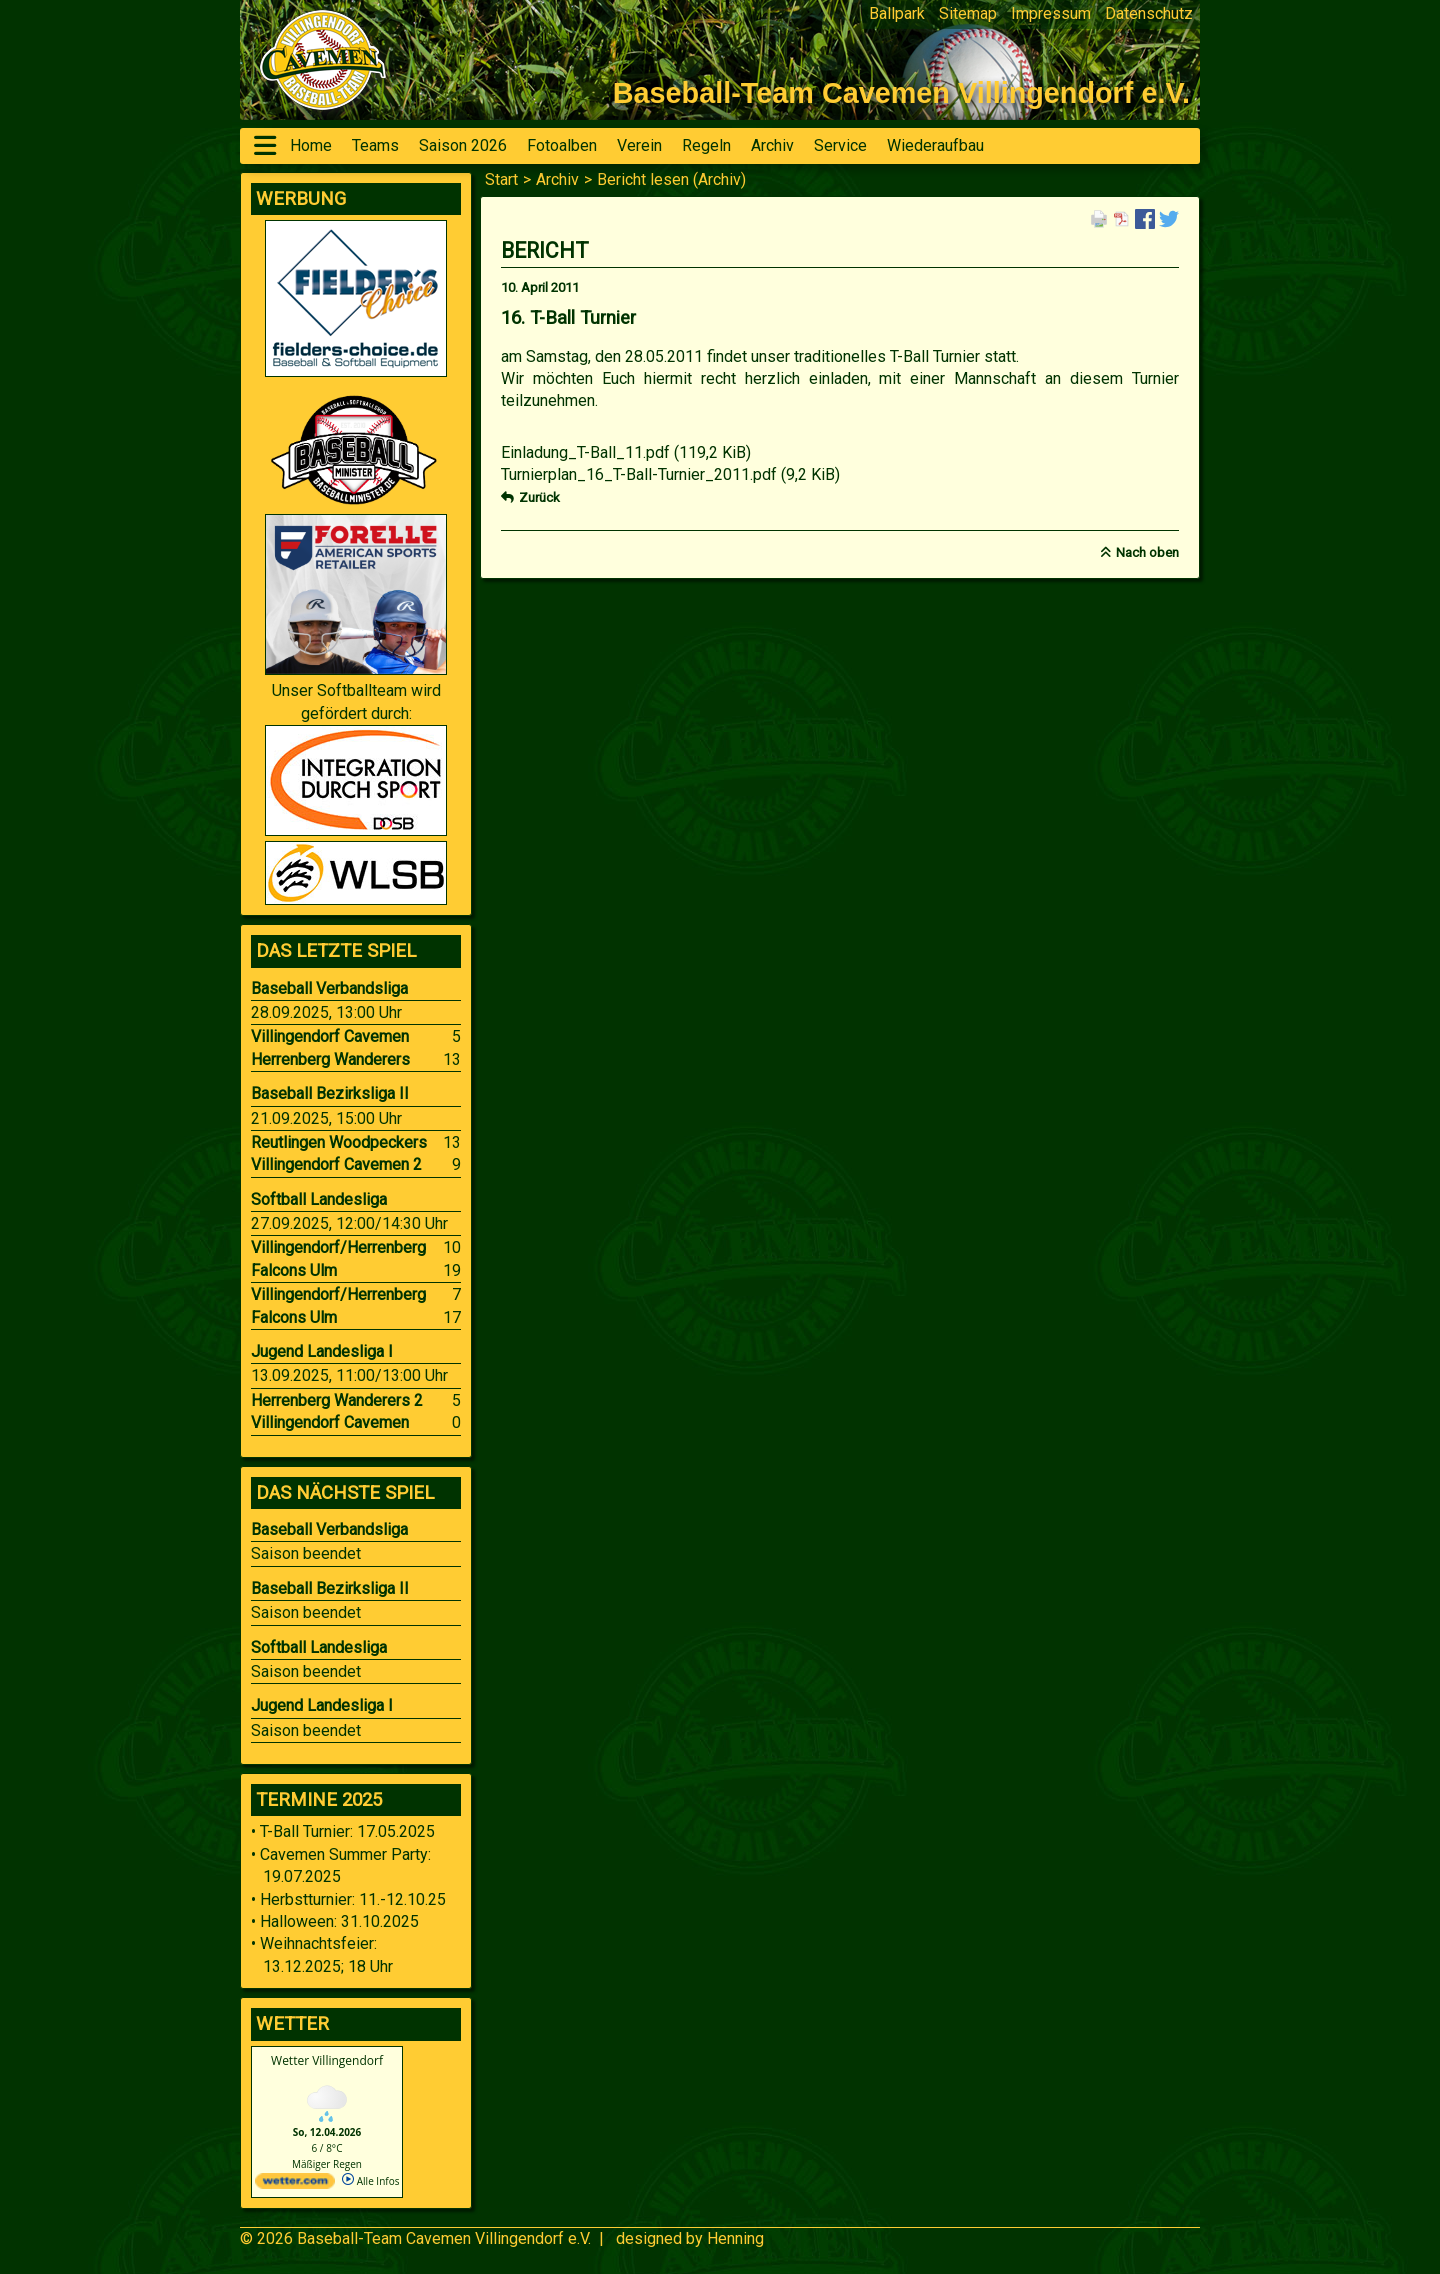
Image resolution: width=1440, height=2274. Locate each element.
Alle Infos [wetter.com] (370, 2181)
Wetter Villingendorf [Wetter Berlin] (327, 2060)
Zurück (539, 497)
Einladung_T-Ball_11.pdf (626, 452)
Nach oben (1147, 552)
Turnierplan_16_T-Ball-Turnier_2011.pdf (670, 474)
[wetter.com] (295, 2185)
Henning (735, 2238)
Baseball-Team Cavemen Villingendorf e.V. (444, 2238)
